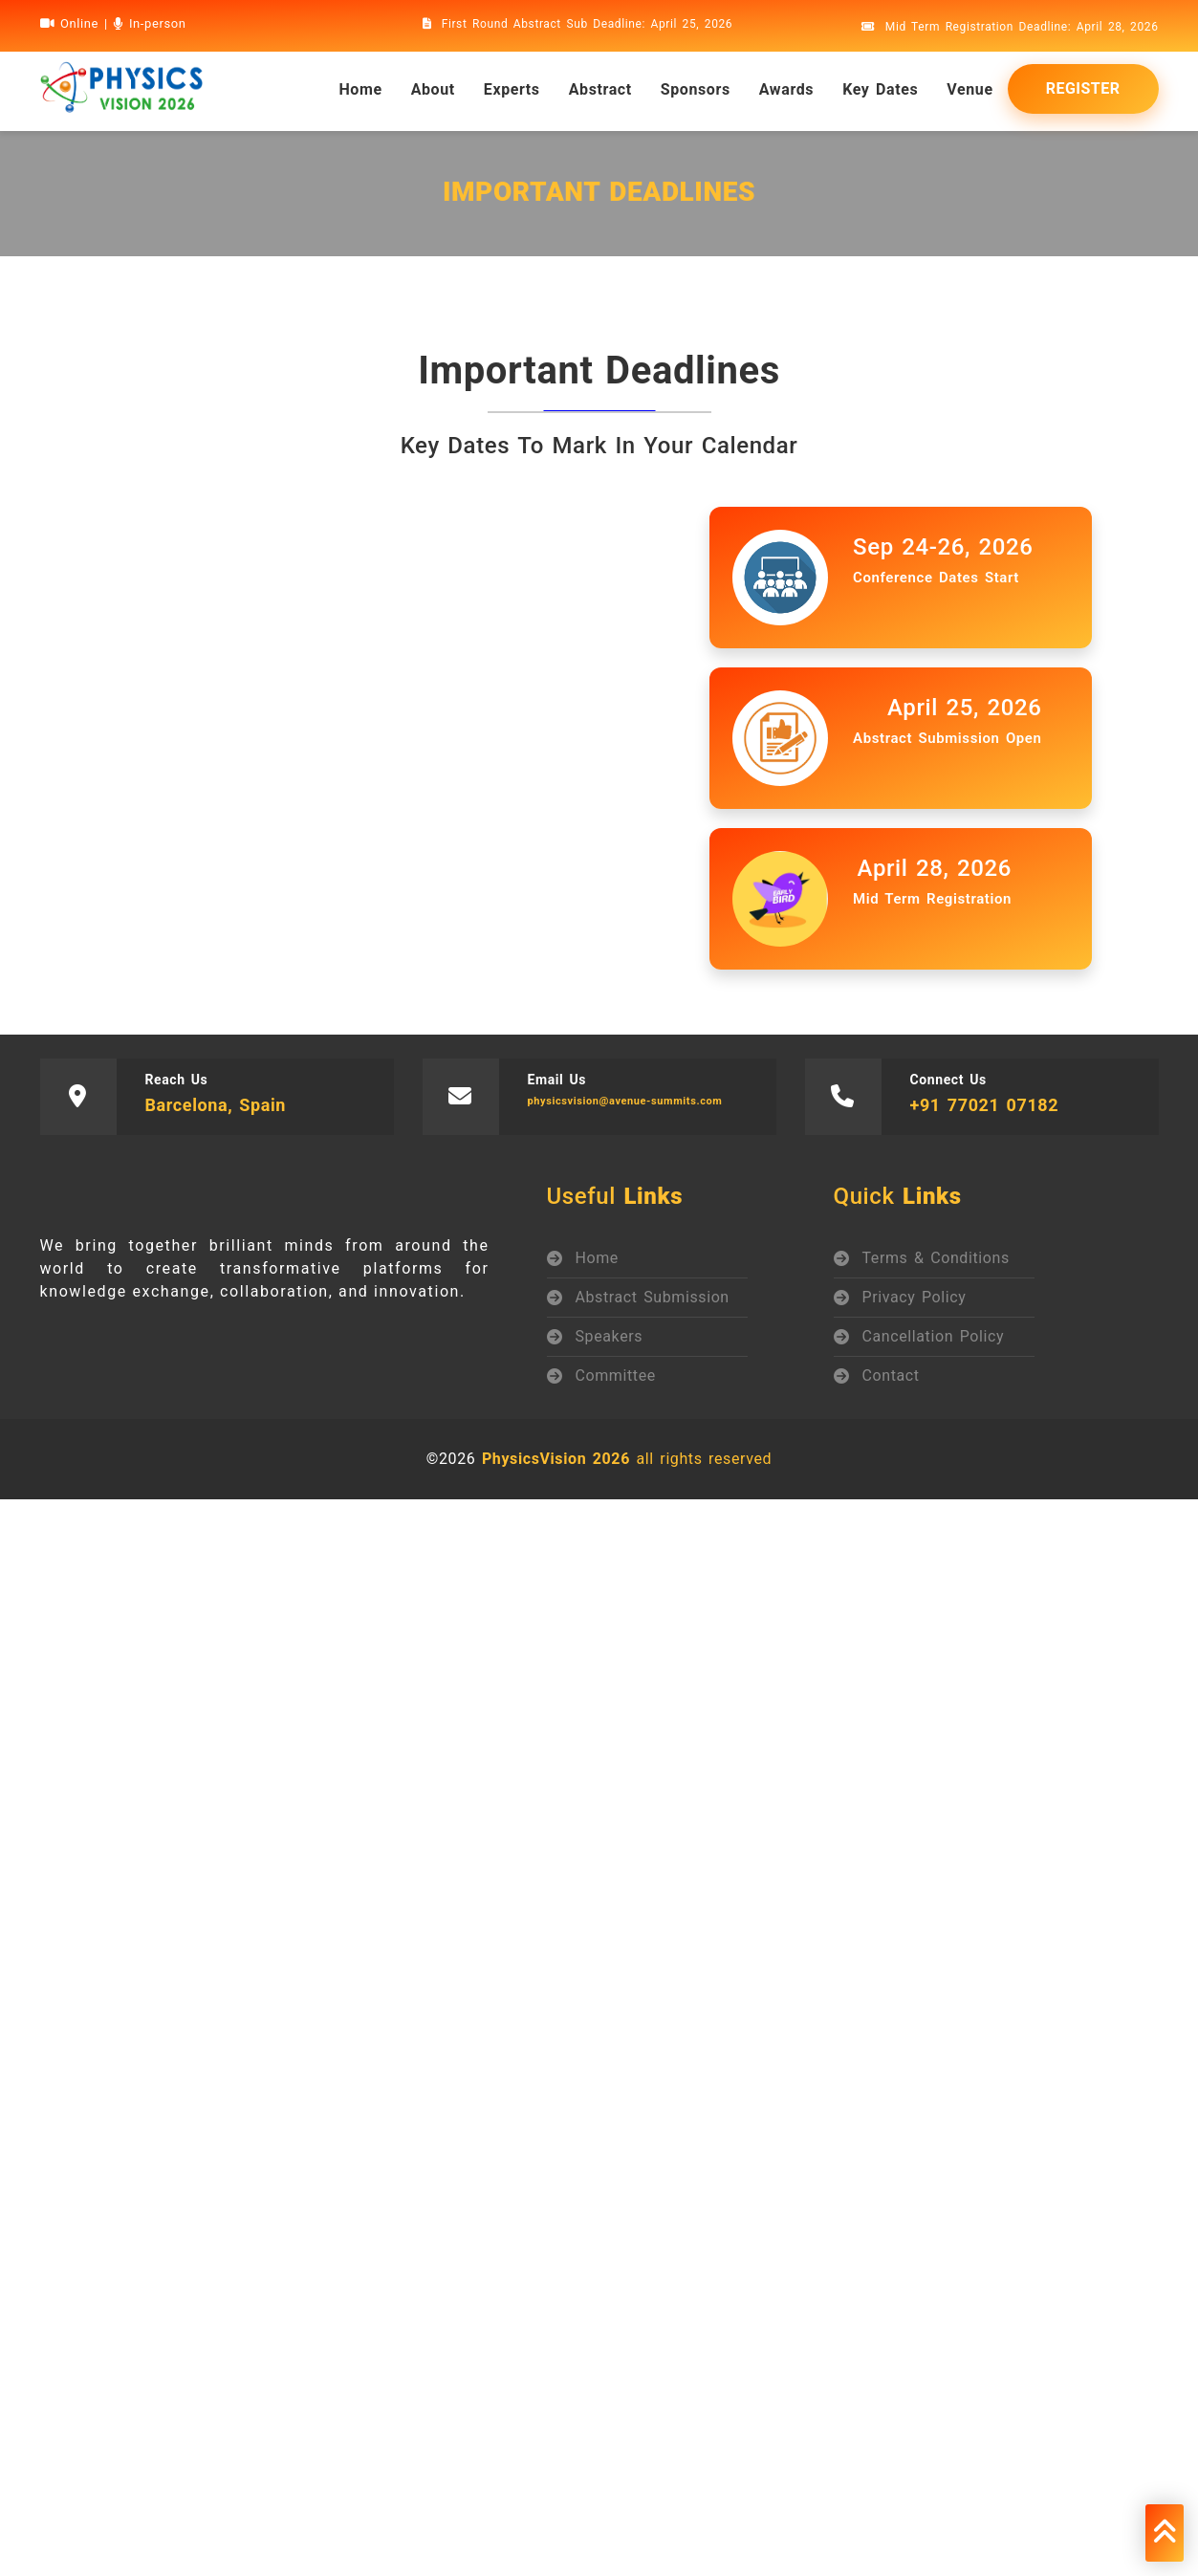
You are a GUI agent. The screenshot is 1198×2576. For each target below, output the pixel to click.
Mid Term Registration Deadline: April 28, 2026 (1010, 26)
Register (1083, 88)
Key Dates (880, 89)
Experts (512, 89)
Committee (616, 1375)
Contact (891, 1375)
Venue (969, 89)
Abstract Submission (653, 1297)
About (433, 89)
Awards (786, 89)
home (359, 89)
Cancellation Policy (933, 1336)
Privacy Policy (914, 1297)
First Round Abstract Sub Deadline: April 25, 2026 (578, 24)
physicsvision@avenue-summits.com (625, 1101)
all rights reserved (627, 1459)
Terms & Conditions (936, 1258)
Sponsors (695, 89)
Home (597, 1258)
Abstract (600, 89)
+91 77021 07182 (984, 1105)
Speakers (609, 1336)
